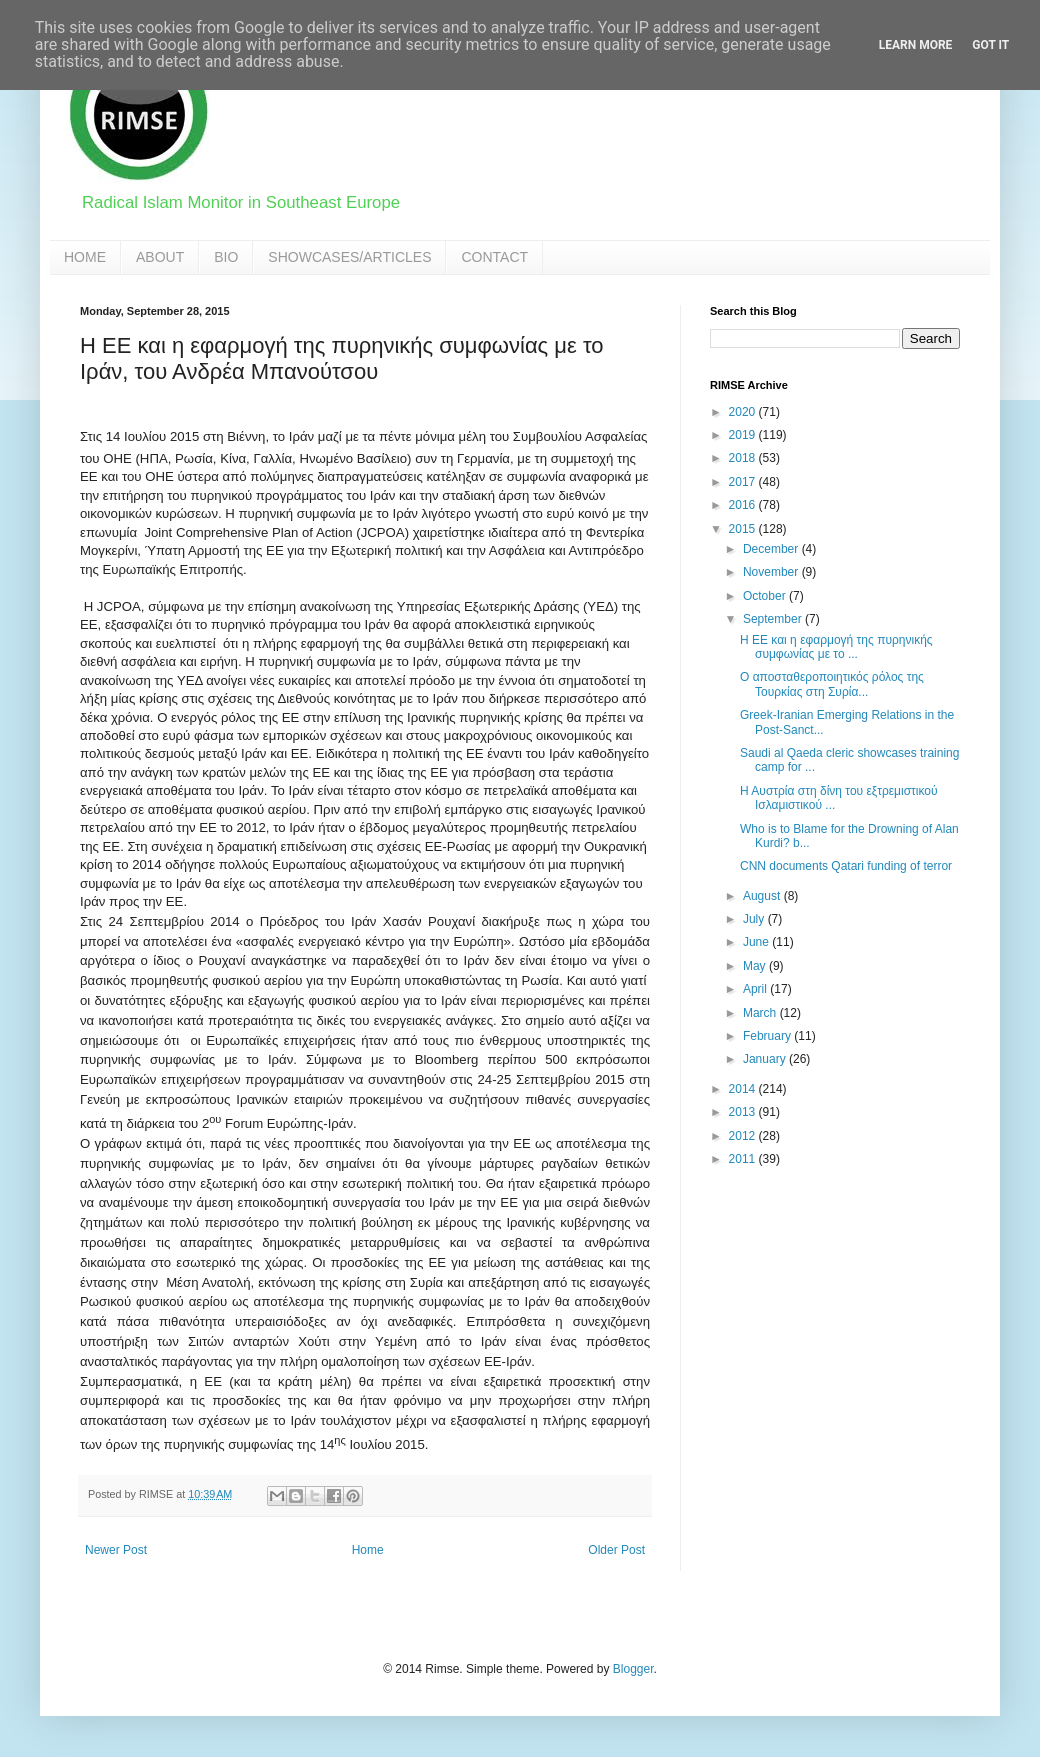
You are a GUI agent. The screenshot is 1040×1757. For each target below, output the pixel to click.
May (756, 966)
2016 (744, 505)
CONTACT (494, 257)
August (763, 896)
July (755, 919)
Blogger (633, 1669)
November (772, 572)
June (757, 942)
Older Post (616, 1550)
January (766, 1059)
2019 (744, 435)
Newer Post (116, 1550)
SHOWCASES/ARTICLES (349, 257)
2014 (744, 1089)
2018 (744, 458)
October (766, 596)
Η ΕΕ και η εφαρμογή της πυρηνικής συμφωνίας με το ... (836, 647)
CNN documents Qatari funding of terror (846, 866)
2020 (744, 412)
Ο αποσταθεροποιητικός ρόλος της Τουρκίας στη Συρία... (832, 684)
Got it (990, 45)
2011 (744, 1159)
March (761, 1013)
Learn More (916, 45)
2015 (744, 529)
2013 (744, 1112)
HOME (85, 257)
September (774, 619)
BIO (226, 257)
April (756, 989)
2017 (744, 482)
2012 (744, 1136)
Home (368, 1550)
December (772, 549)
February (768, 1036)
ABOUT (160, 257)
